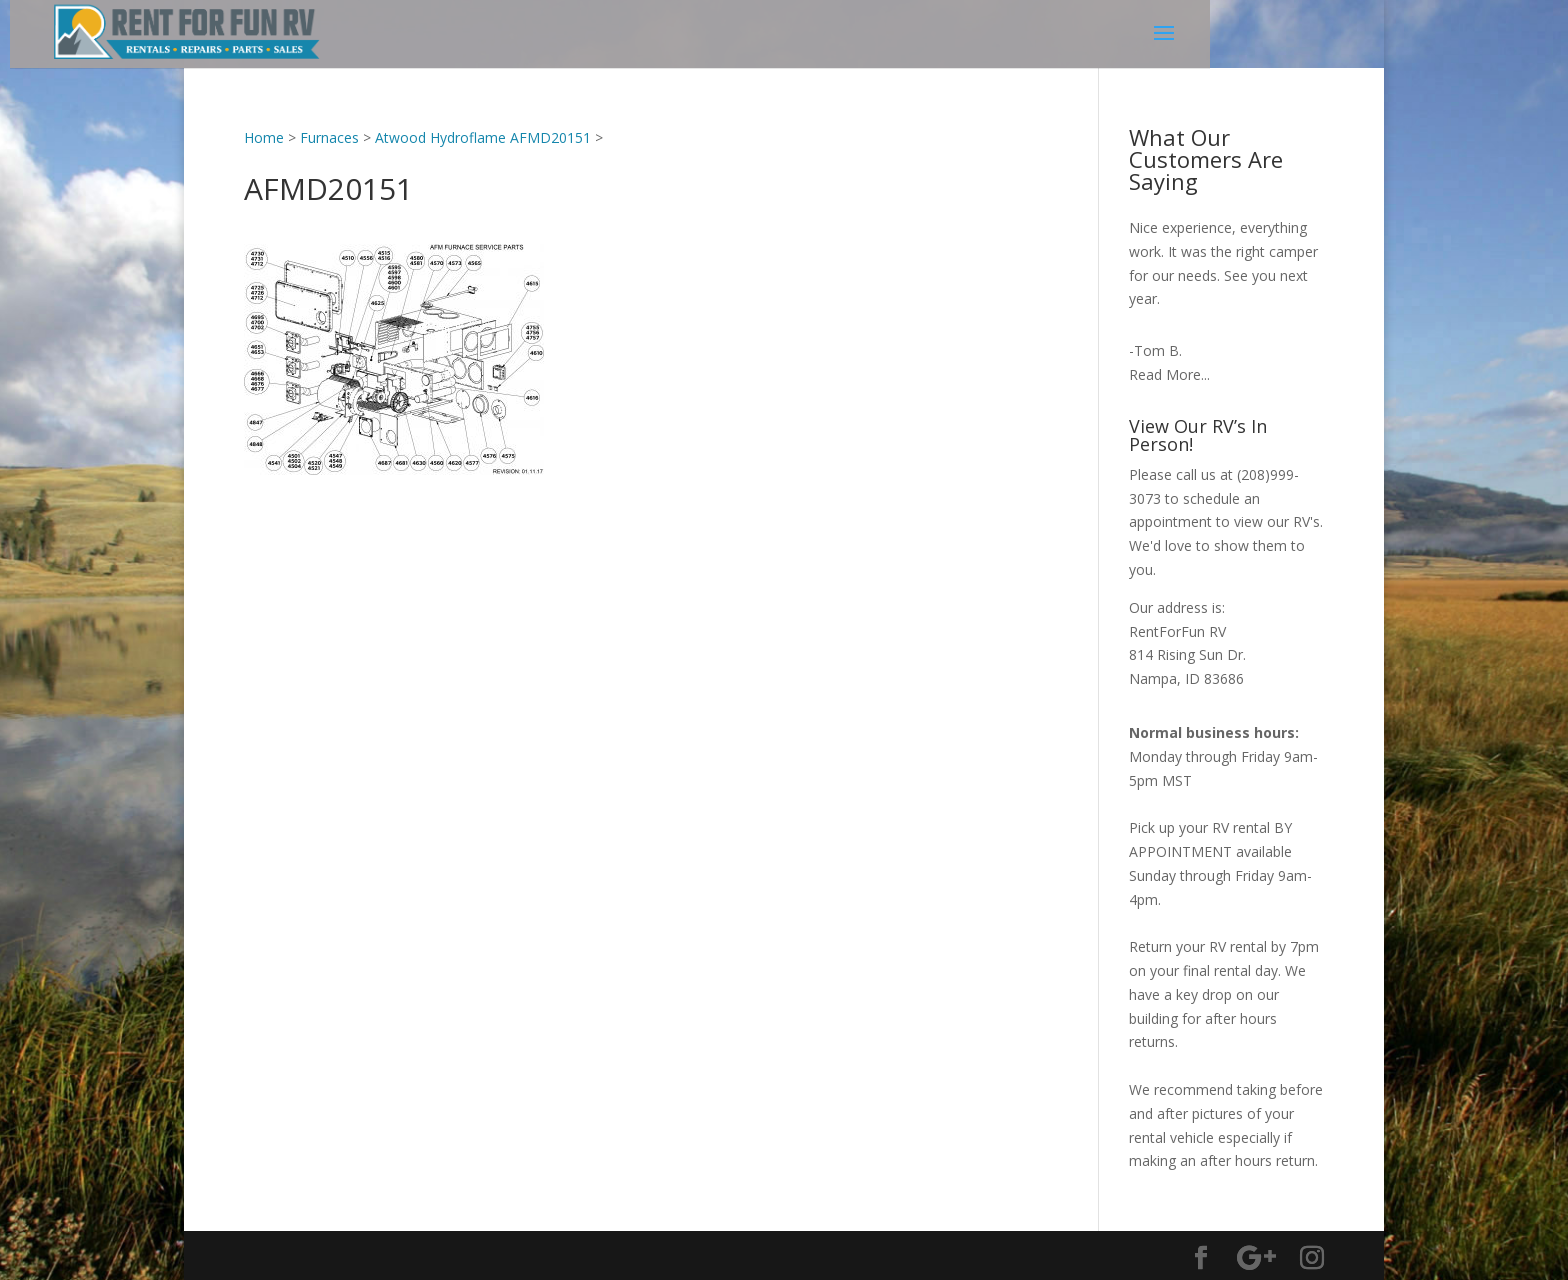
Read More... (1169, 374)
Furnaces (329, 137)
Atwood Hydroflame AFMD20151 (483, 137)
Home (264, 137)
